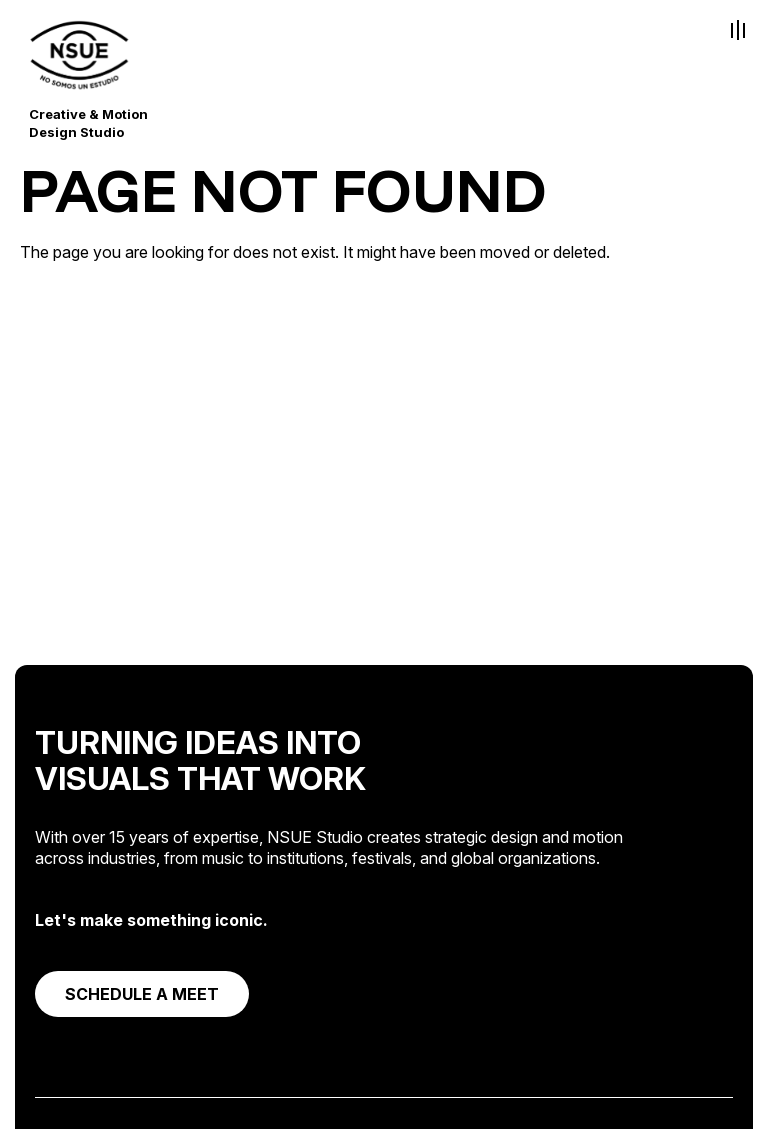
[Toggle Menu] (738, 30)
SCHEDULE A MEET (142, 994)
